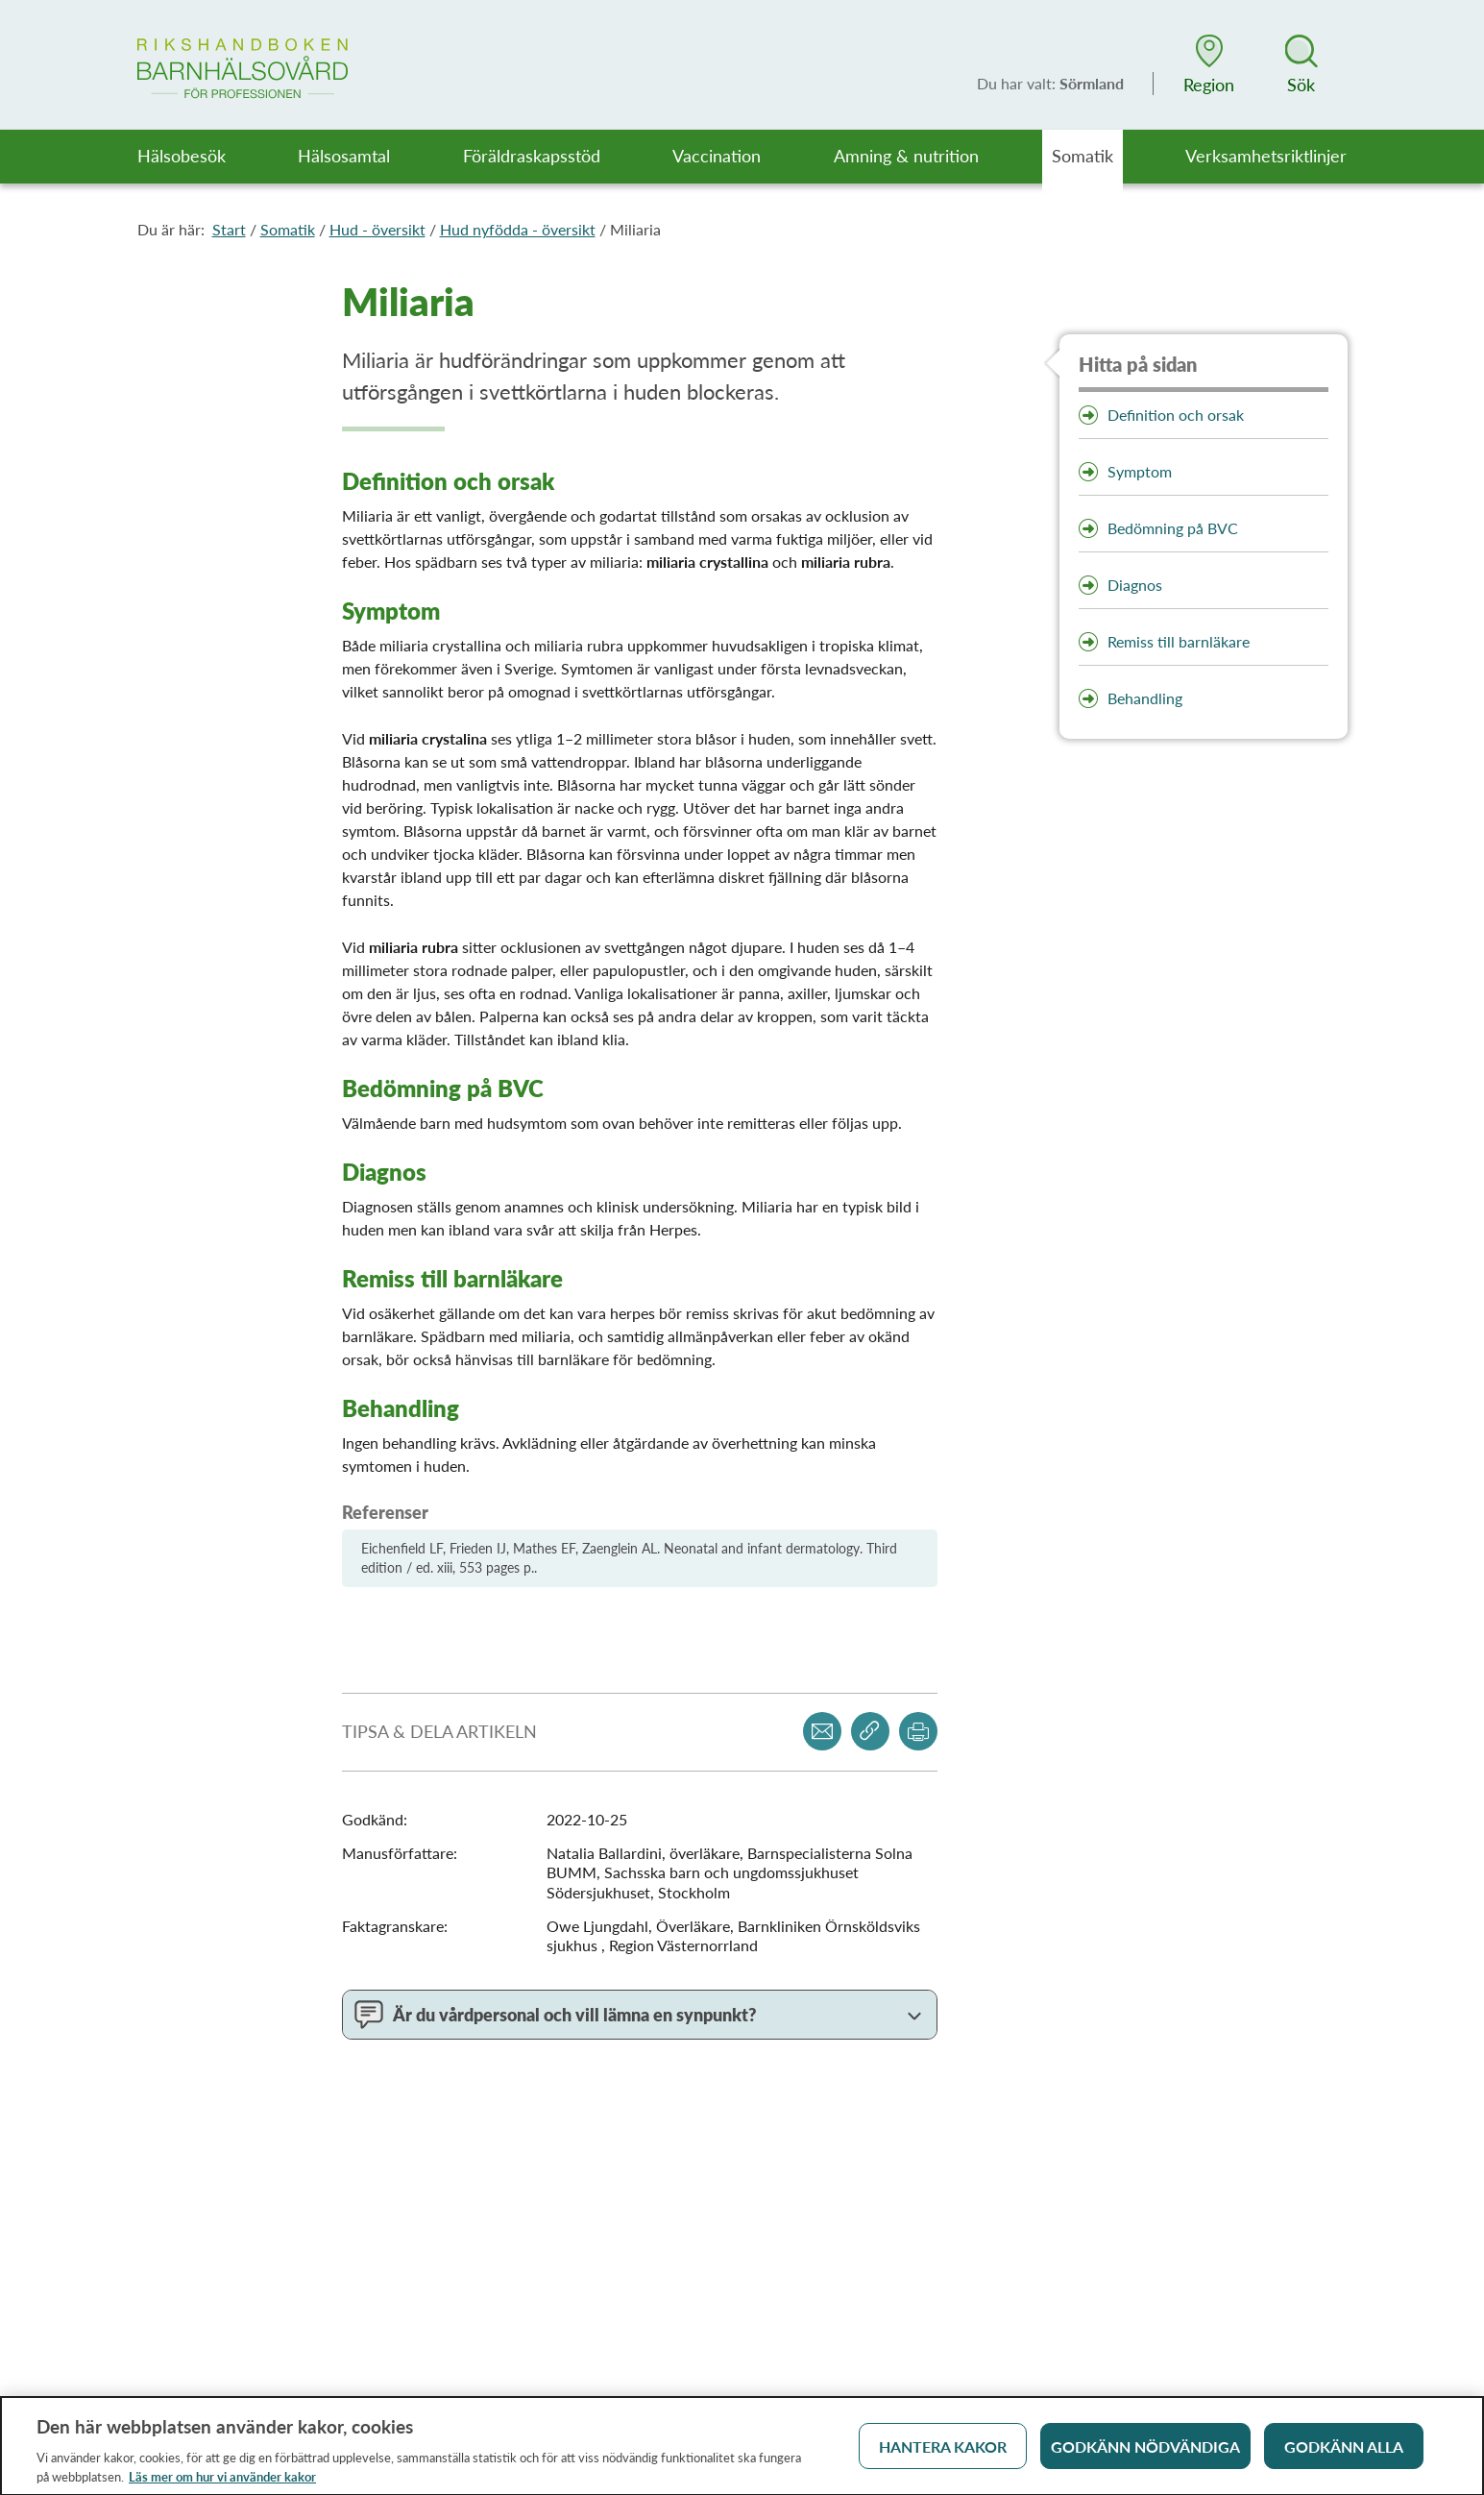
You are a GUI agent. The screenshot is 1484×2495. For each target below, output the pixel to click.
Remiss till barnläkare (1178, 641)
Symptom (1139, 471)
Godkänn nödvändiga (1145, 2453)
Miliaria (635, 229)
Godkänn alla (1343, 2453)
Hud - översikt (377, 229)
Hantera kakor (943, 2453)
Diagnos (1134, 584)
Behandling (1144, 698)
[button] (1209, 64)
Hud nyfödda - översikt (518, 229)
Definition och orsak (1175, 414)
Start (229, 229)
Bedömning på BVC (1172, 528)
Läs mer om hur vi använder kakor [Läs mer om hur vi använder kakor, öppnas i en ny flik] (222, 2483)
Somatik (287, 229)
